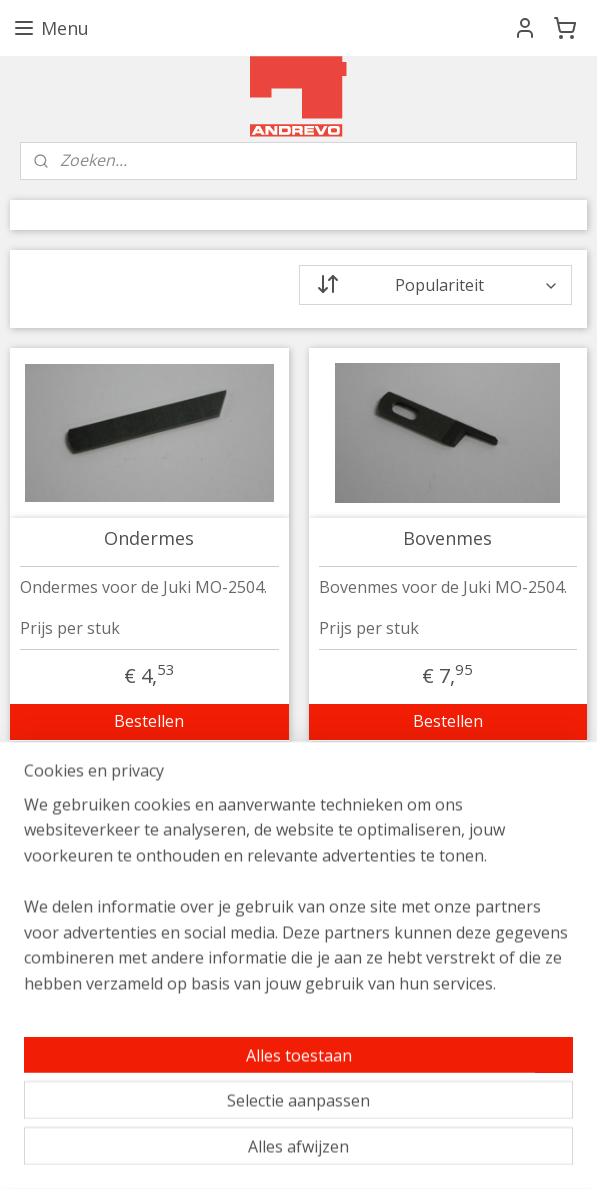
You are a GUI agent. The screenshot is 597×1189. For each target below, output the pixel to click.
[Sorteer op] (436, 285)
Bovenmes (447, 539)
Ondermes (149, 539)
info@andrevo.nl (86, 869)
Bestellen (149, 721)
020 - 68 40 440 (81, 895)
